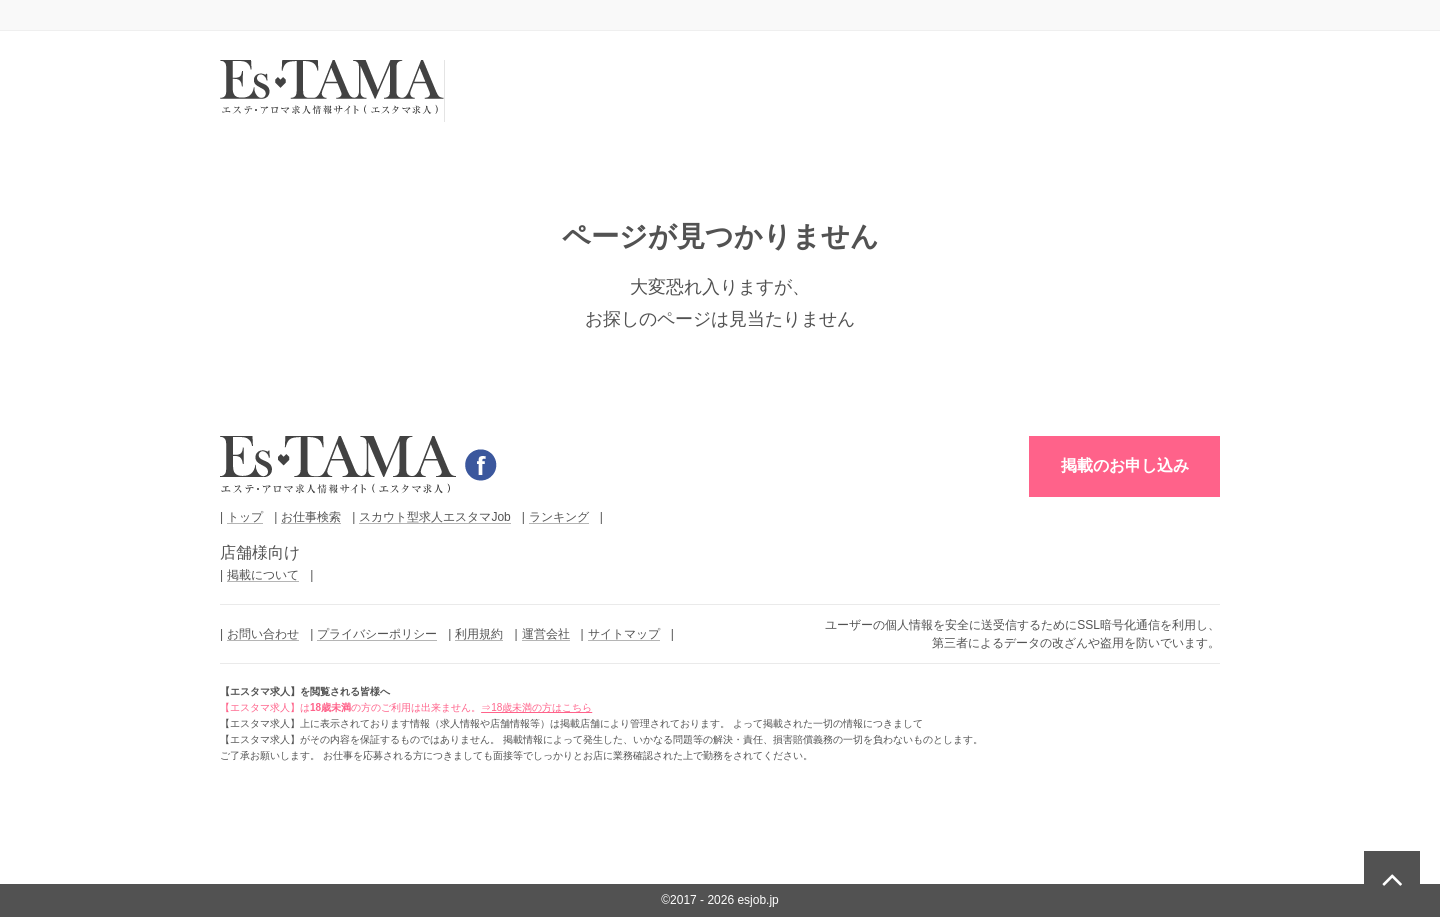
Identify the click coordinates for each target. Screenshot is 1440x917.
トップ (245, 517)
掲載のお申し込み (1125, 465)
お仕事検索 (311, 517)
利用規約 (479, 634)
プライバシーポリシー (377, 634)
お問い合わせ (263, 634)
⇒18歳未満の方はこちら (536, 707)
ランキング (559, 517)
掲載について (263, 575)
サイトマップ (624, 634)
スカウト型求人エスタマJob (434, 517)
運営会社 (546, 634)
